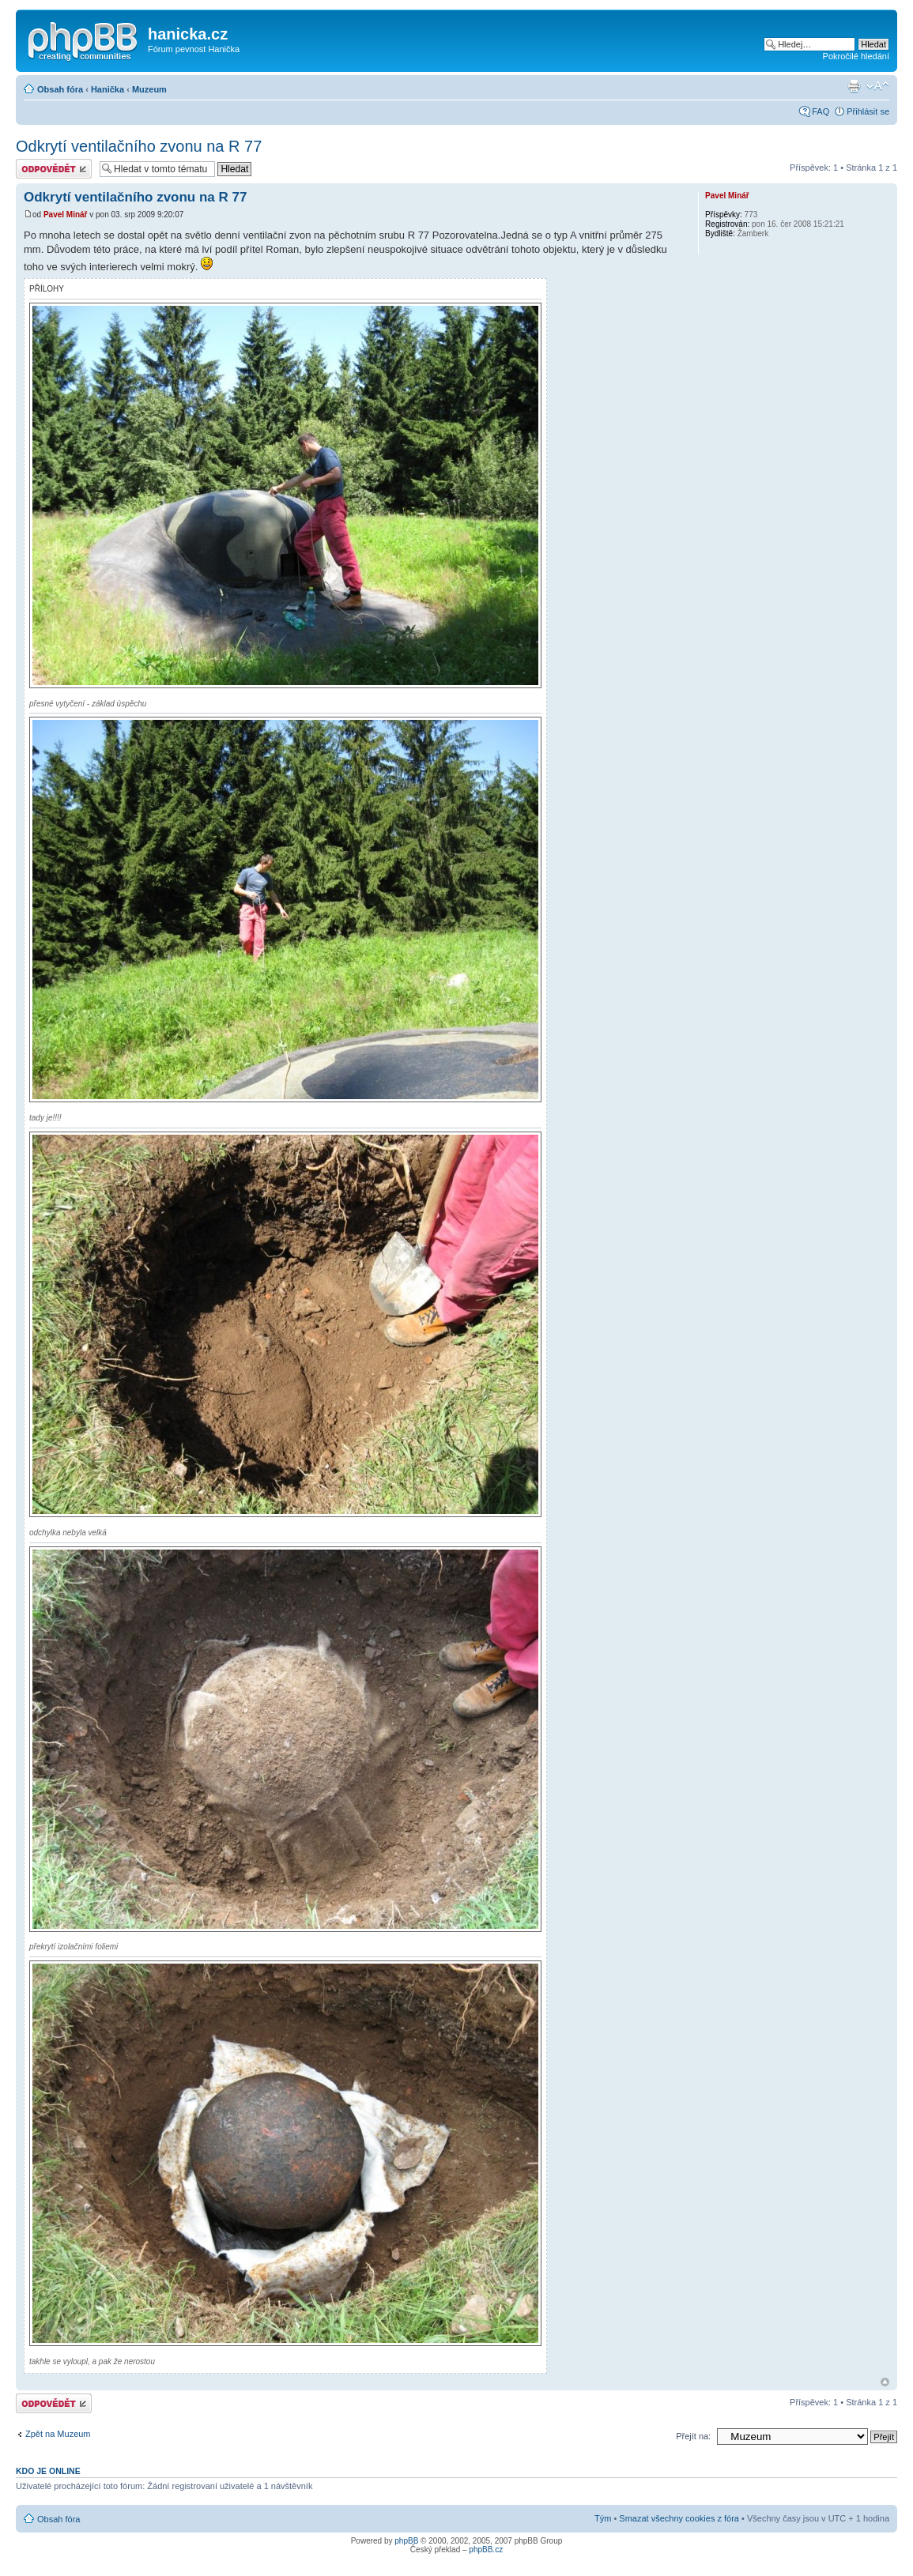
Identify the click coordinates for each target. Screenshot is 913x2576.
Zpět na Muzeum (58, 2434)
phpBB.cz (486, 2549)
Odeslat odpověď (54, 169)
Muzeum (149, 89)
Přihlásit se (868, 111)
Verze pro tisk (853, 86)
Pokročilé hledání (856, 56)
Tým (602, 2518)
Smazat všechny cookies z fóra (679, 2518)
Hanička (107, 89)
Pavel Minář (65, 214)
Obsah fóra (60, 89)
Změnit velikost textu (877, 86)
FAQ (820, 111)
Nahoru (885, 2382)
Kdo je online (48, 2471)
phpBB (406, 2540)
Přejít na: (693, 2436)
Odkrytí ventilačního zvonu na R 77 (139, 146)
